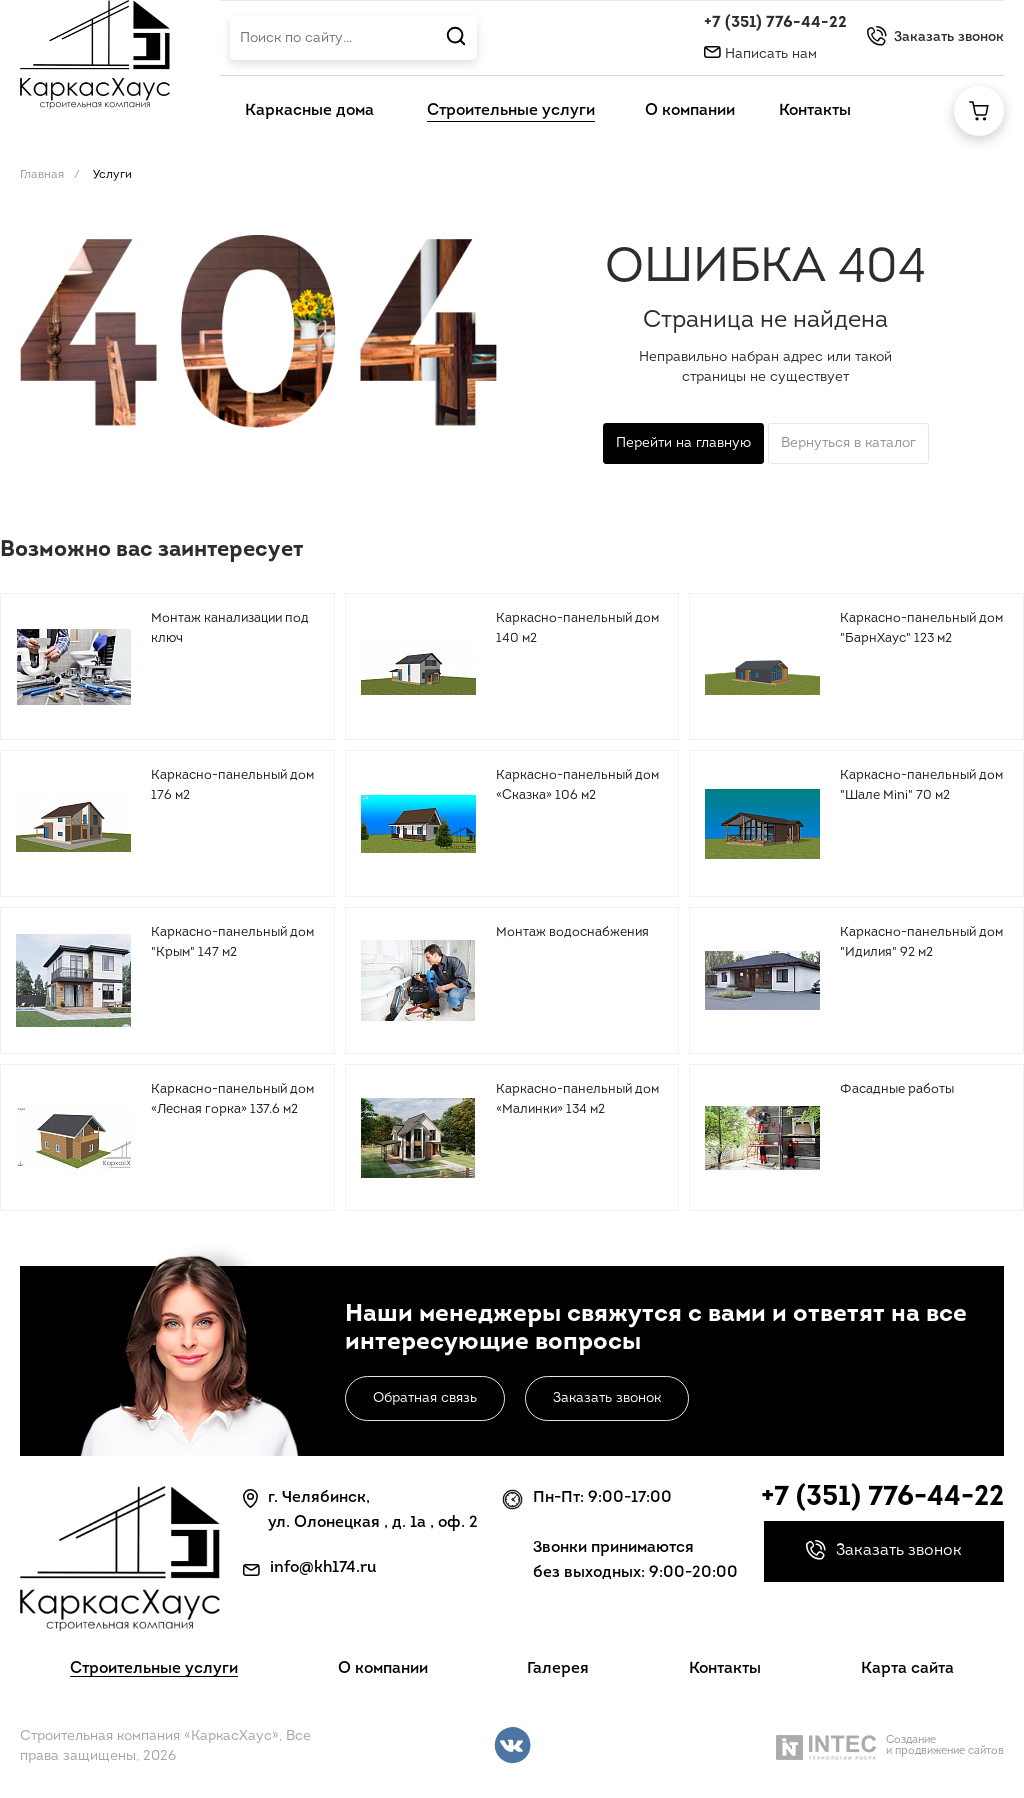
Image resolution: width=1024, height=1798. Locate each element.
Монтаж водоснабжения (572, 932)
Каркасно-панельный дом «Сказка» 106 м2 (577, 785)
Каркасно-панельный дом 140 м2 (577, 628)
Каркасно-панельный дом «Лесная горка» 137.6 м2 (232, 1099)
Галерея (558, 1669)
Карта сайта (907, 1669)
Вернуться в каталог (848, 443)
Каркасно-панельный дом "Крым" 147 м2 (232, 942)
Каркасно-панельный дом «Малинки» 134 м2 (577, 1099)
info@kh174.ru (323, 1568)
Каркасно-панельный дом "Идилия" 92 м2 (921, 942)
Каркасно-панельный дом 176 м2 (232, 785)
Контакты (725, 1669)
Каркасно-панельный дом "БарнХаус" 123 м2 (921, 628)
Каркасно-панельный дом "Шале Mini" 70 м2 (921, 785)
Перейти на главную (683, 443)
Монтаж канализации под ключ (230, 628)
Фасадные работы (897, 1089)
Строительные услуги (154, 1669)
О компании (383, 1669)
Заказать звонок (607, 1398)
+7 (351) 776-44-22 (775, 23)
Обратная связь (425, 1398)
